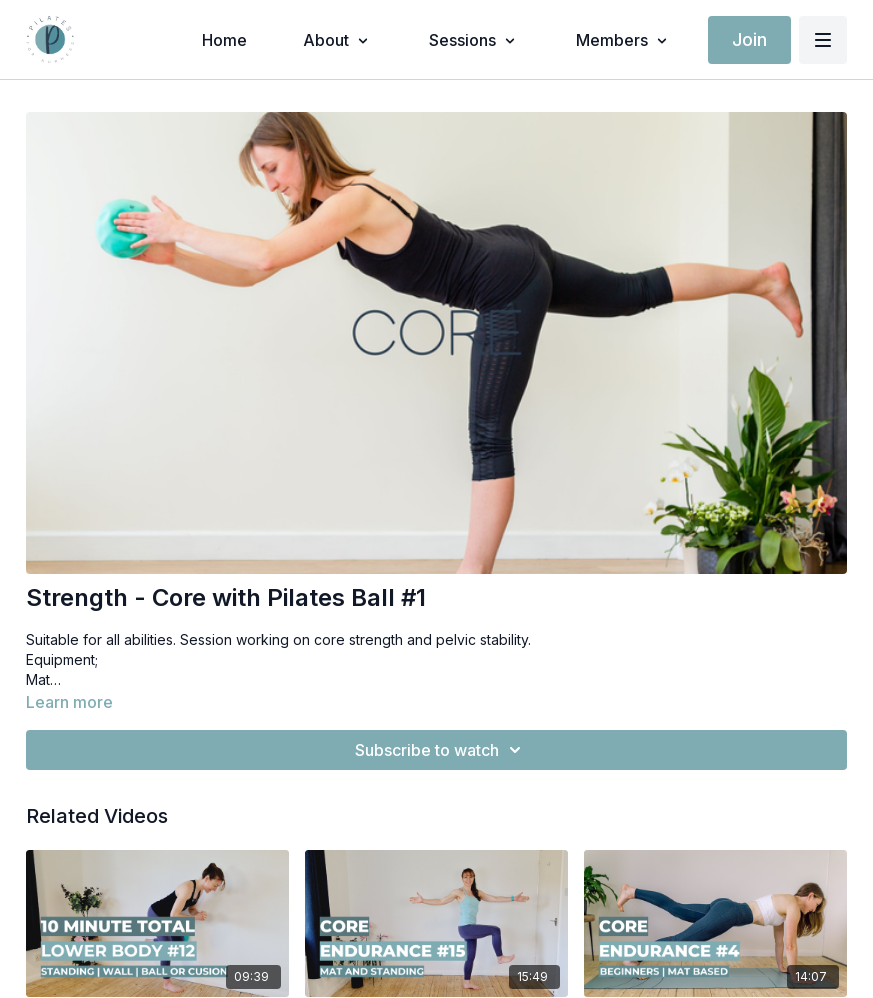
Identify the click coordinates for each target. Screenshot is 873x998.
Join (749, 39)
